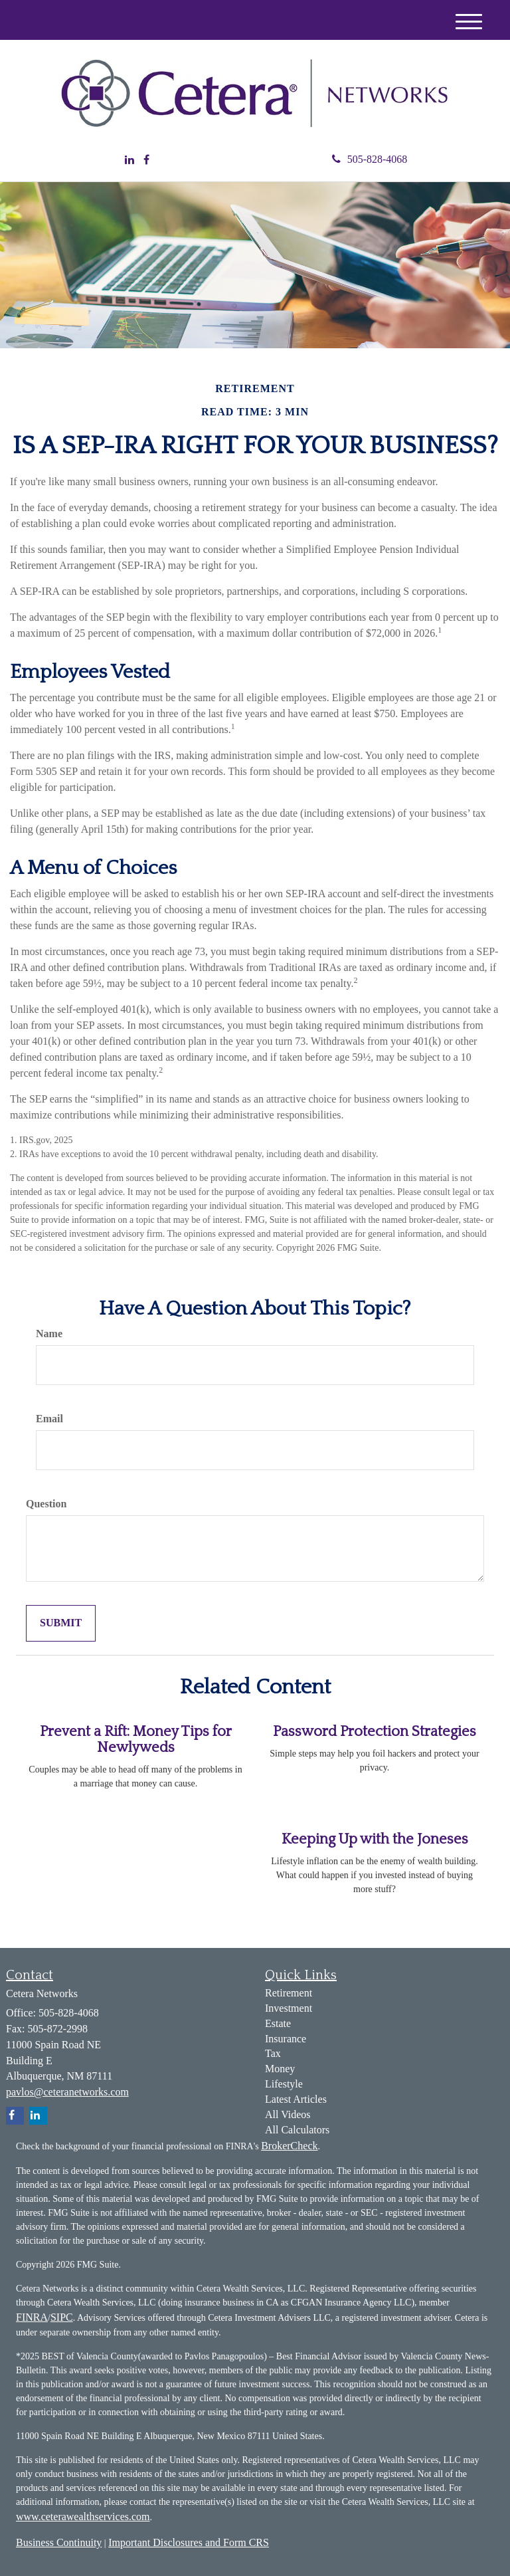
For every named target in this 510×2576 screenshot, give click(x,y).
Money (280, 2068)
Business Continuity (59, 2542)
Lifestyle (284, 2084)
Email (49, 1418)
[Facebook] (146, 160)
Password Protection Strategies (374, 1731)
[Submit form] (61, 1623)
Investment (288, 2008)
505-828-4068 (370, 159)
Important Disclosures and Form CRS (188, 2542)
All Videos (288, 2114)
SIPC (61, 2317)
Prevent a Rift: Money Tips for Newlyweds (136, 1739)
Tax (273, 2053)
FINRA (32, 2317)
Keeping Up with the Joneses (375, 1839)
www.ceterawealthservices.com (83, 2516)
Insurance (285, 2038)
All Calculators (297, 2129)
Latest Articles (296, 2099)
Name (49, 1333)
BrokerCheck (289, 2145)
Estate (278, 2023)
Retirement (288, 1992)
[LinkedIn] (129, 160)
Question (46, 1503)
